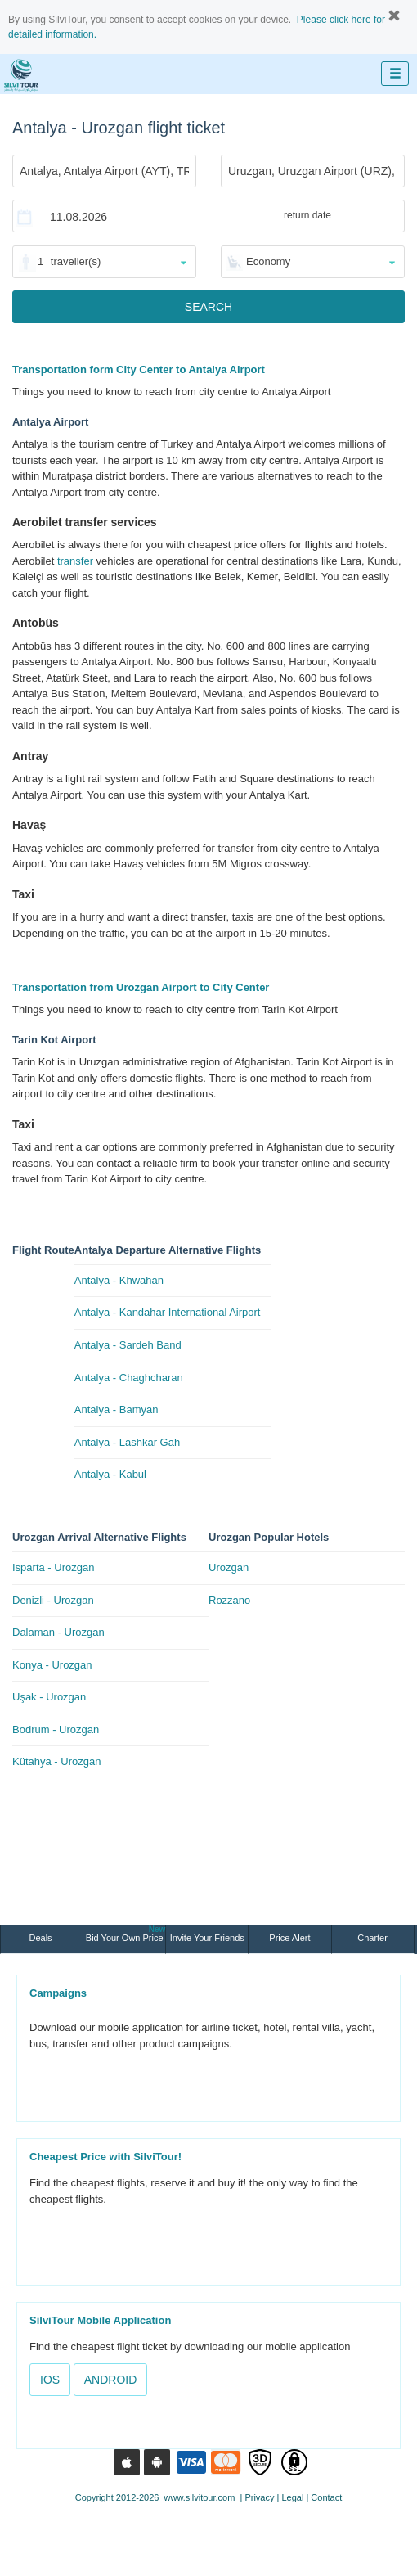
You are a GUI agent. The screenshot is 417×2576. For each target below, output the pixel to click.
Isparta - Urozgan (53, 1567)
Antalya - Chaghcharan (128, 1377)
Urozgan (228, 1567)
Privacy (259, 2497)
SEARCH (208, 306)
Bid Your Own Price (125, 1934)
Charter (372, 1938)
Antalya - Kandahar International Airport (167, 1312)
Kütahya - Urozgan (56, 1761)
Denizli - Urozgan (53, 1600)
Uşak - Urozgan (49, 1697)
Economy (268, 261)
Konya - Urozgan (52, 1665)
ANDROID (110, 2379)
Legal (292, 2497)
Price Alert (289, 1938)
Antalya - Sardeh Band (128, 1345)
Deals (41, 1938)
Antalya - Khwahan (119, 1280)
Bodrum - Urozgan (55, 1729)
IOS (50, 2379)
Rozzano (229, 1600)
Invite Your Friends (207, 1938)
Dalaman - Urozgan (58, 1632)
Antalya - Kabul (110, 1474)
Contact (326, 2497)
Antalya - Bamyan (116, 1409)
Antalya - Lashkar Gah (127, 1442)
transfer (75, 561)
